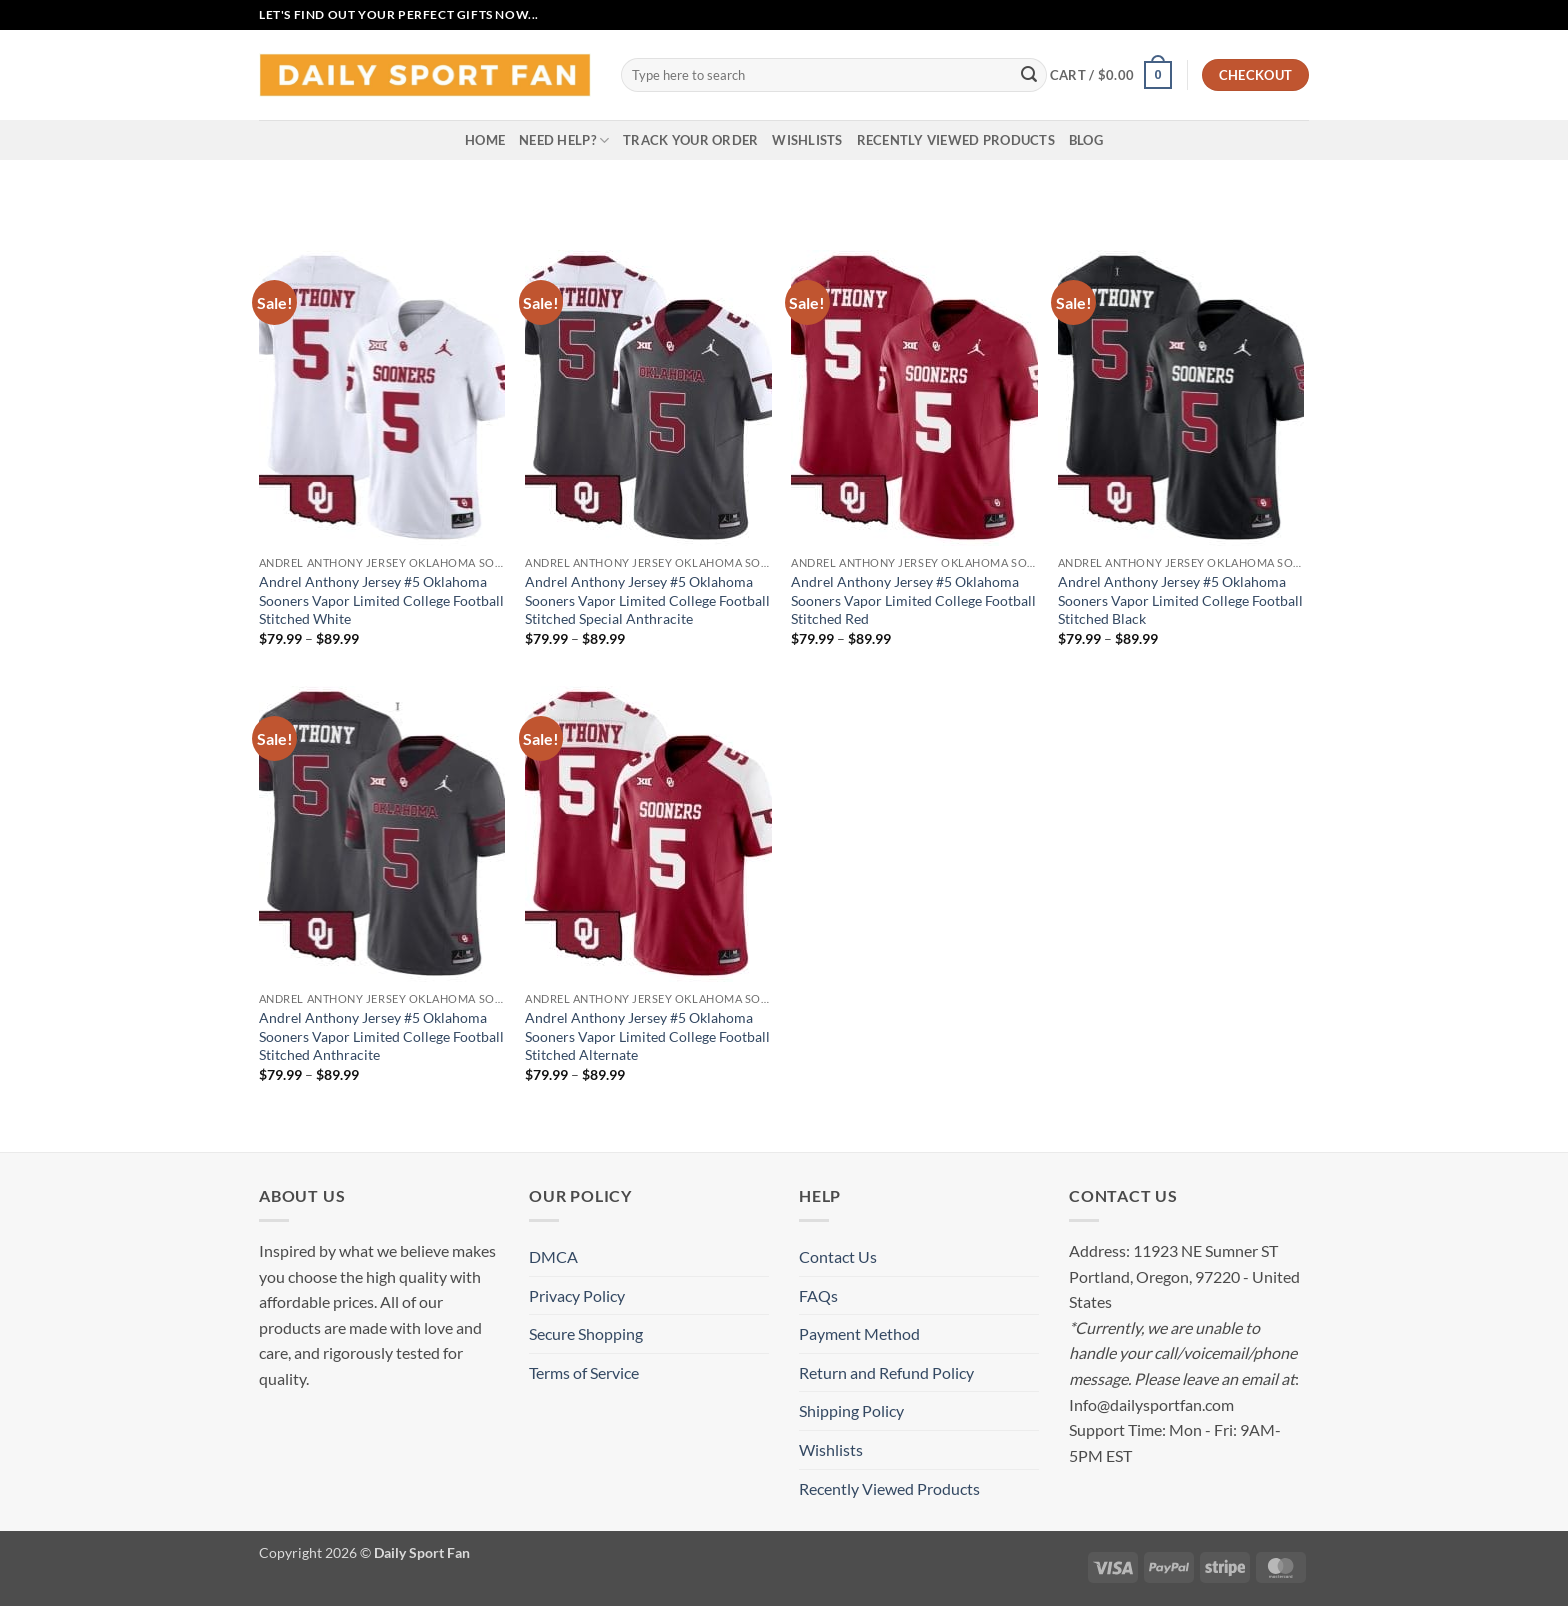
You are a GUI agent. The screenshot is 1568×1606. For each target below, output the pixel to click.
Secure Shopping (586, 1333)
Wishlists (807, 140)
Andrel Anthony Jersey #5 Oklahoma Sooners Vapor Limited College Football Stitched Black (1180, 600)
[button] (1111, 75)
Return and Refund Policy (886, 1372)
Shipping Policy (851, 1410)
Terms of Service (584, 1372)
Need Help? (564, 140)
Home (485, 140)
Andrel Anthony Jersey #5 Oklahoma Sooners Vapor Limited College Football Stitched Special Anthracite (647, 600)
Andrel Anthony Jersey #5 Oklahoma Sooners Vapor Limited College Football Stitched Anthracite (381, 1036)
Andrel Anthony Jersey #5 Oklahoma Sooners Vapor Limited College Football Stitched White (381, 600)
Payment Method (859, 1333)
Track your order (690, 140)
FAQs (818, 1295)
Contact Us (838, 1256)
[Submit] (1029, 75)
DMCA (553, 1256)
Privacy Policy (577, 1295)
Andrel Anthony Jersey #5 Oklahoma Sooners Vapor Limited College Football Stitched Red (913, 600)
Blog (1086, 140)
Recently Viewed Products (956, 140)
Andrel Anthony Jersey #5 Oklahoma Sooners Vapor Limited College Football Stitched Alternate (647, 1036)
